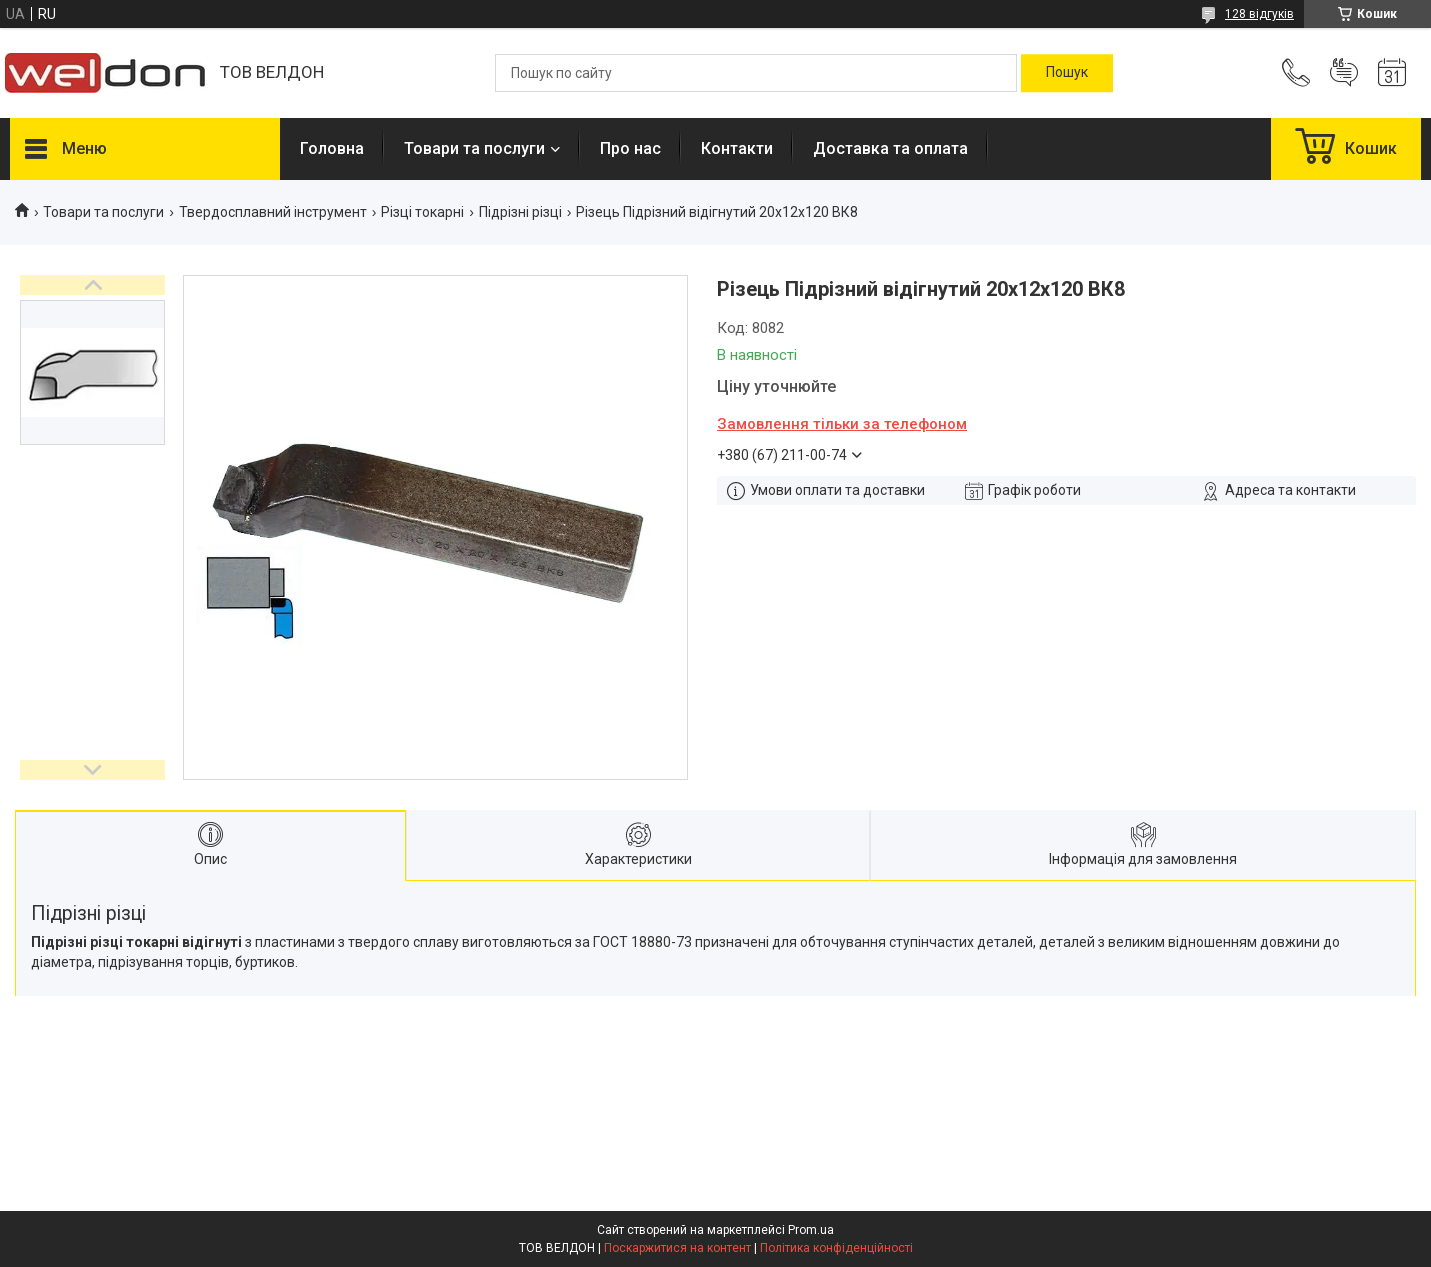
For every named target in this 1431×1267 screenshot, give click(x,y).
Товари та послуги (474, 148)
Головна (332, 148)
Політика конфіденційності (836, 1248)
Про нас (630, 148)
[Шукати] (1067, 73)
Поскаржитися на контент (677, 1248)
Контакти (737, 148)
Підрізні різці (520, 212)
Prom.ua (811, 1230)
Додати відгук (1344, 73)
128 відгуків (1259, 14)
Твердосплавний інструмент (273, 212)
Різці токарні (422, 212)
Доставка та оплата (890, 148)
